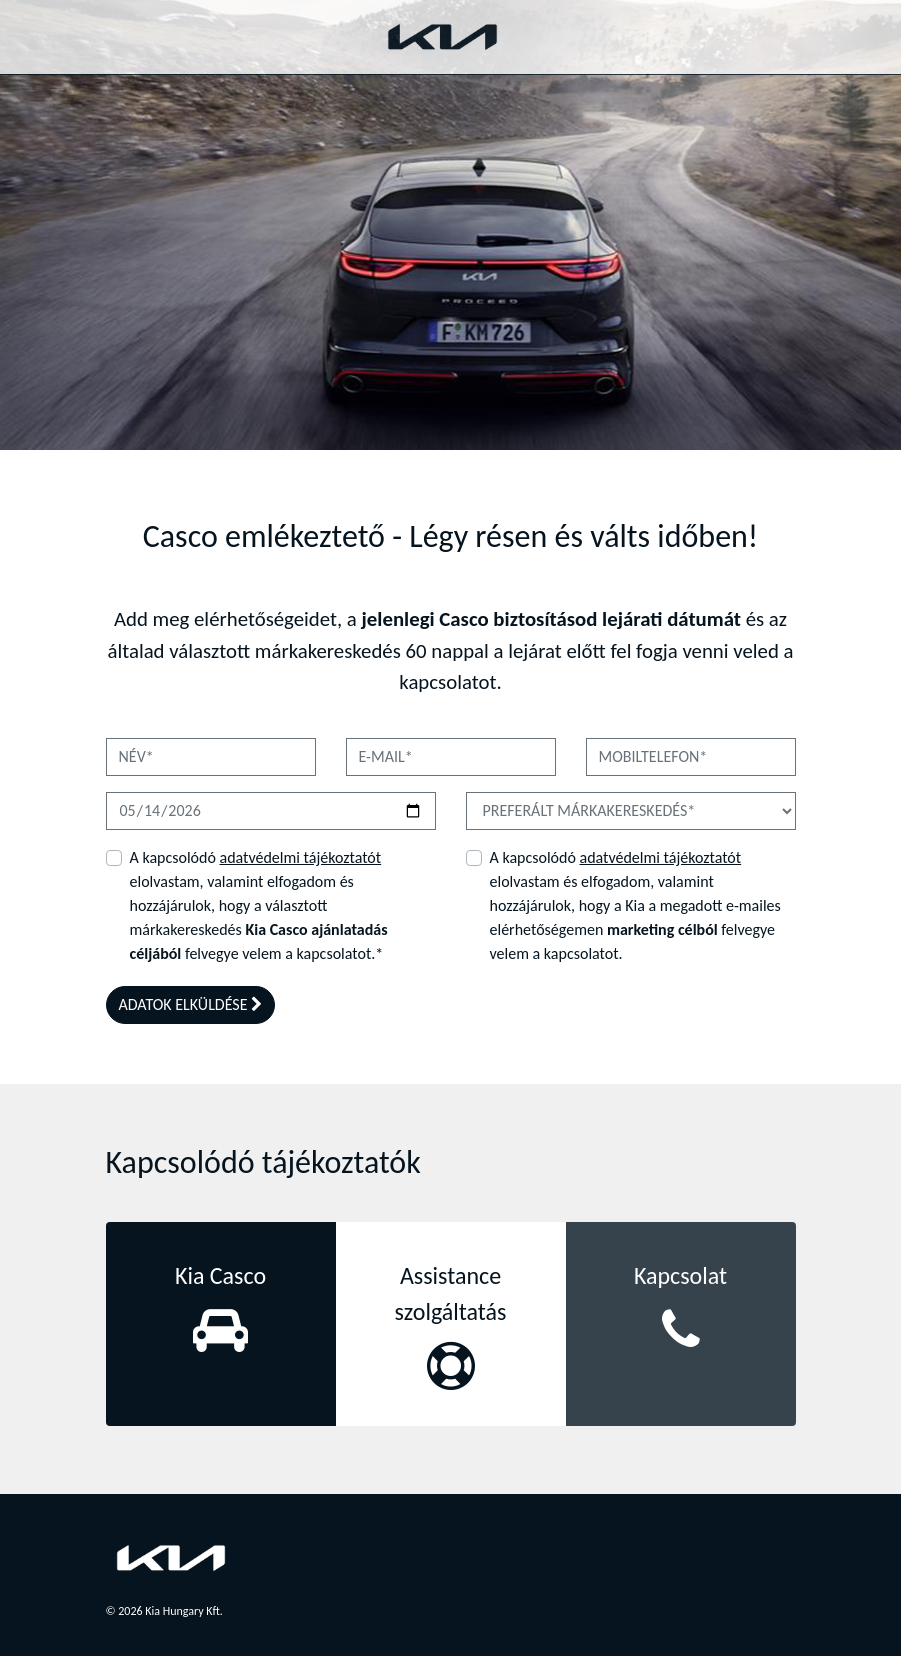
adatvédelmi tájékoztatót (300, 857)
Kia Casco (220, 1275)
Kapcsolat (680, 1275)
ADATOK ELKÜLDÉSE (191, 1004)
